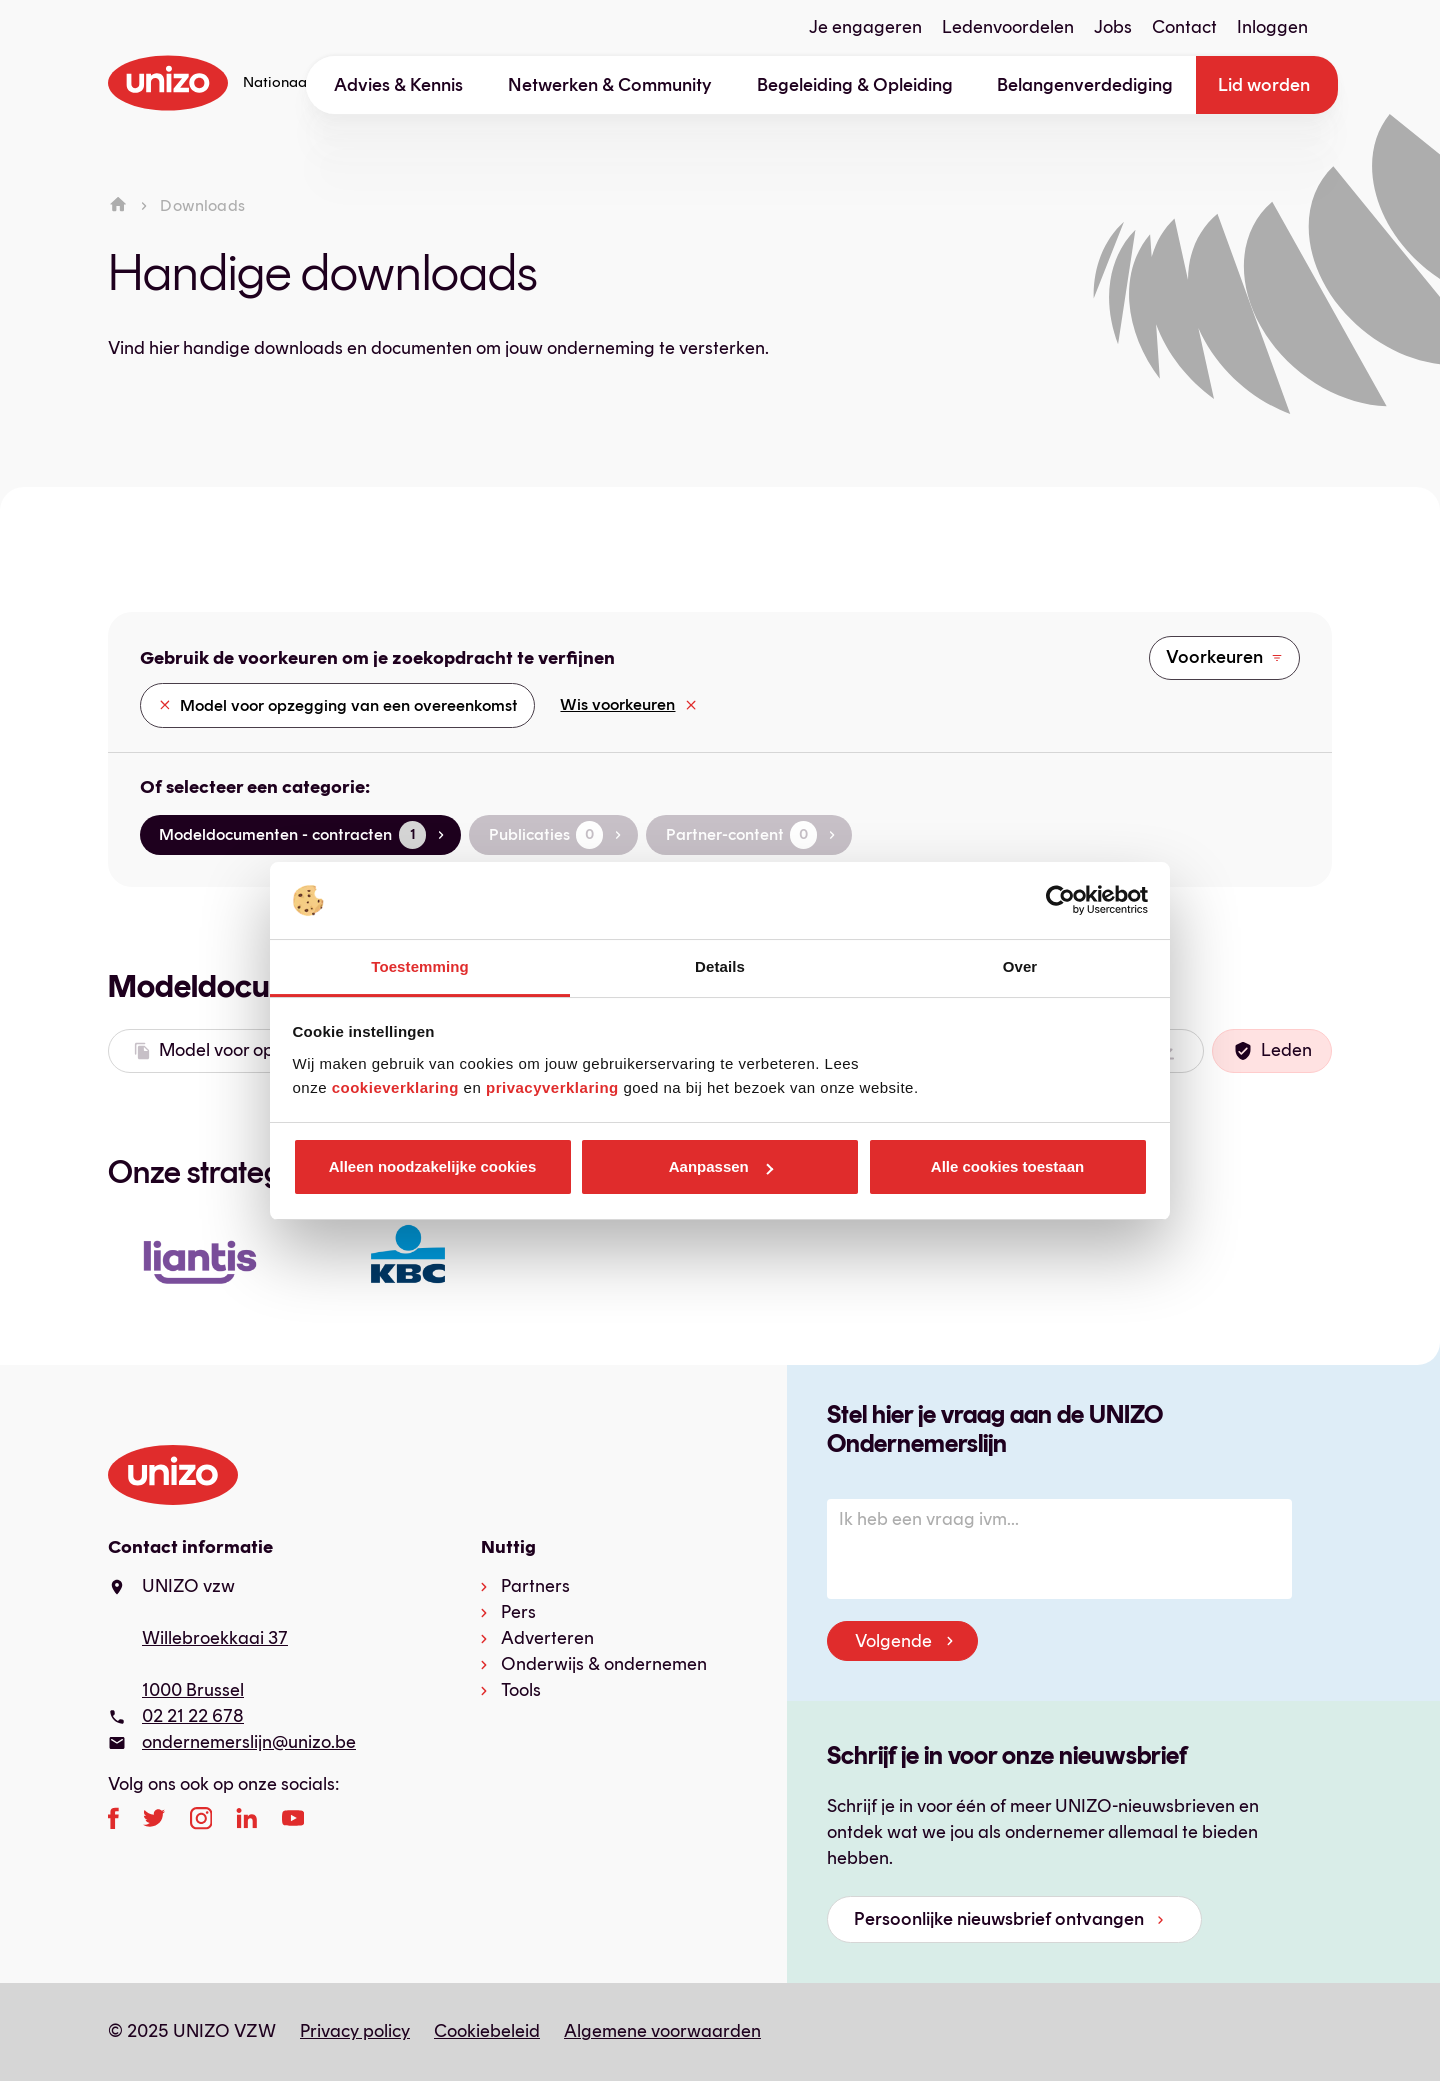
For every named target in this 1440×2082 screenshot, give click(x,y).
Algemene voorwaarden (662, 2031)
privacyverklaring (552, 1087)
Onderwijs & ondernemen (604, 1664)
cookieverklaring (395, 1087)
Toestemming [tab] (420, 966)
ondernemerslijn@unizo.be (249, 1742)
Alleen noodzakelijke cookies (433, 1166)
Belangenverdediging (1085, 85)
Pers (518, 1612)
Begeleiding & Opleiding (855, 85)
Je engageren (865, 27)
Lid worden (1264, 85)
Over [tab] (1020, 966)
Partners (535, 1586)
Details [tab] (720, 966)
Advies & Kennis (398, 85)
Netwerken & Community (610, 85)
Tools (521, 1690)
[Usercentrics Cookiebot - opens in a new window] (1060, 901)
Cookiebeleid (487, 2031)
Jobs (1113, 27)
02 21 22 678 (193, 1716)
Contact (1184, 27)
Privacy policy (355, 2031)
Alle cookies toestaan (1007, 1166)
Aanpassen (721, 1166)
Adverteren (547, 1638)
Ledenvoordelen (1008, 27)
